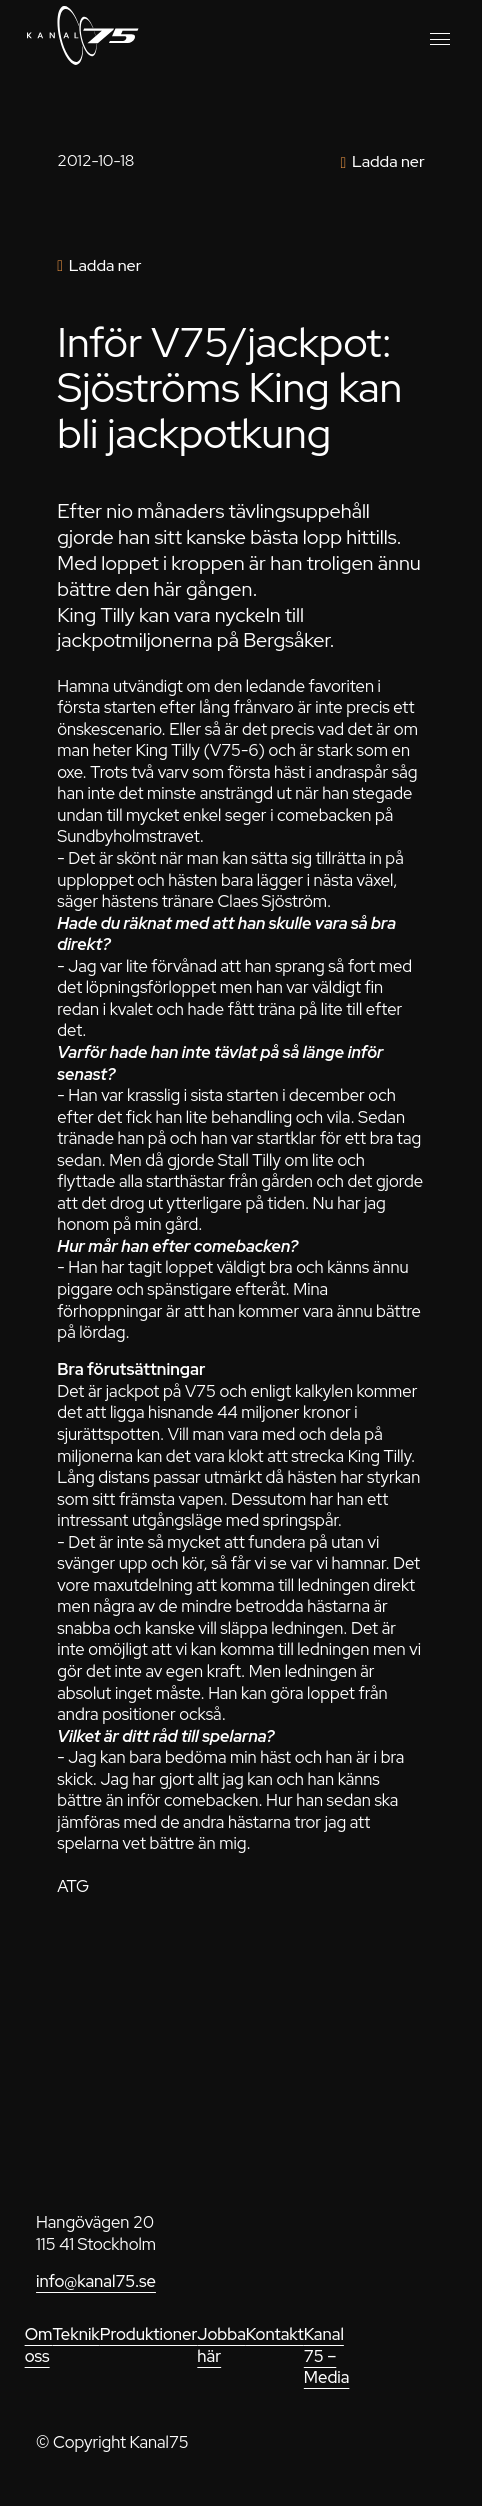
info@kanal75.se (96, 2281)
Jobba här (221, 2345)
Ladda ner (388, 161)
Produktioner (149, 2334)
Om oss (39, 2345)
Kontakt (275, 2334)
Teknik (75, 2334)
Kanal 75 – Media (327, 2355)
